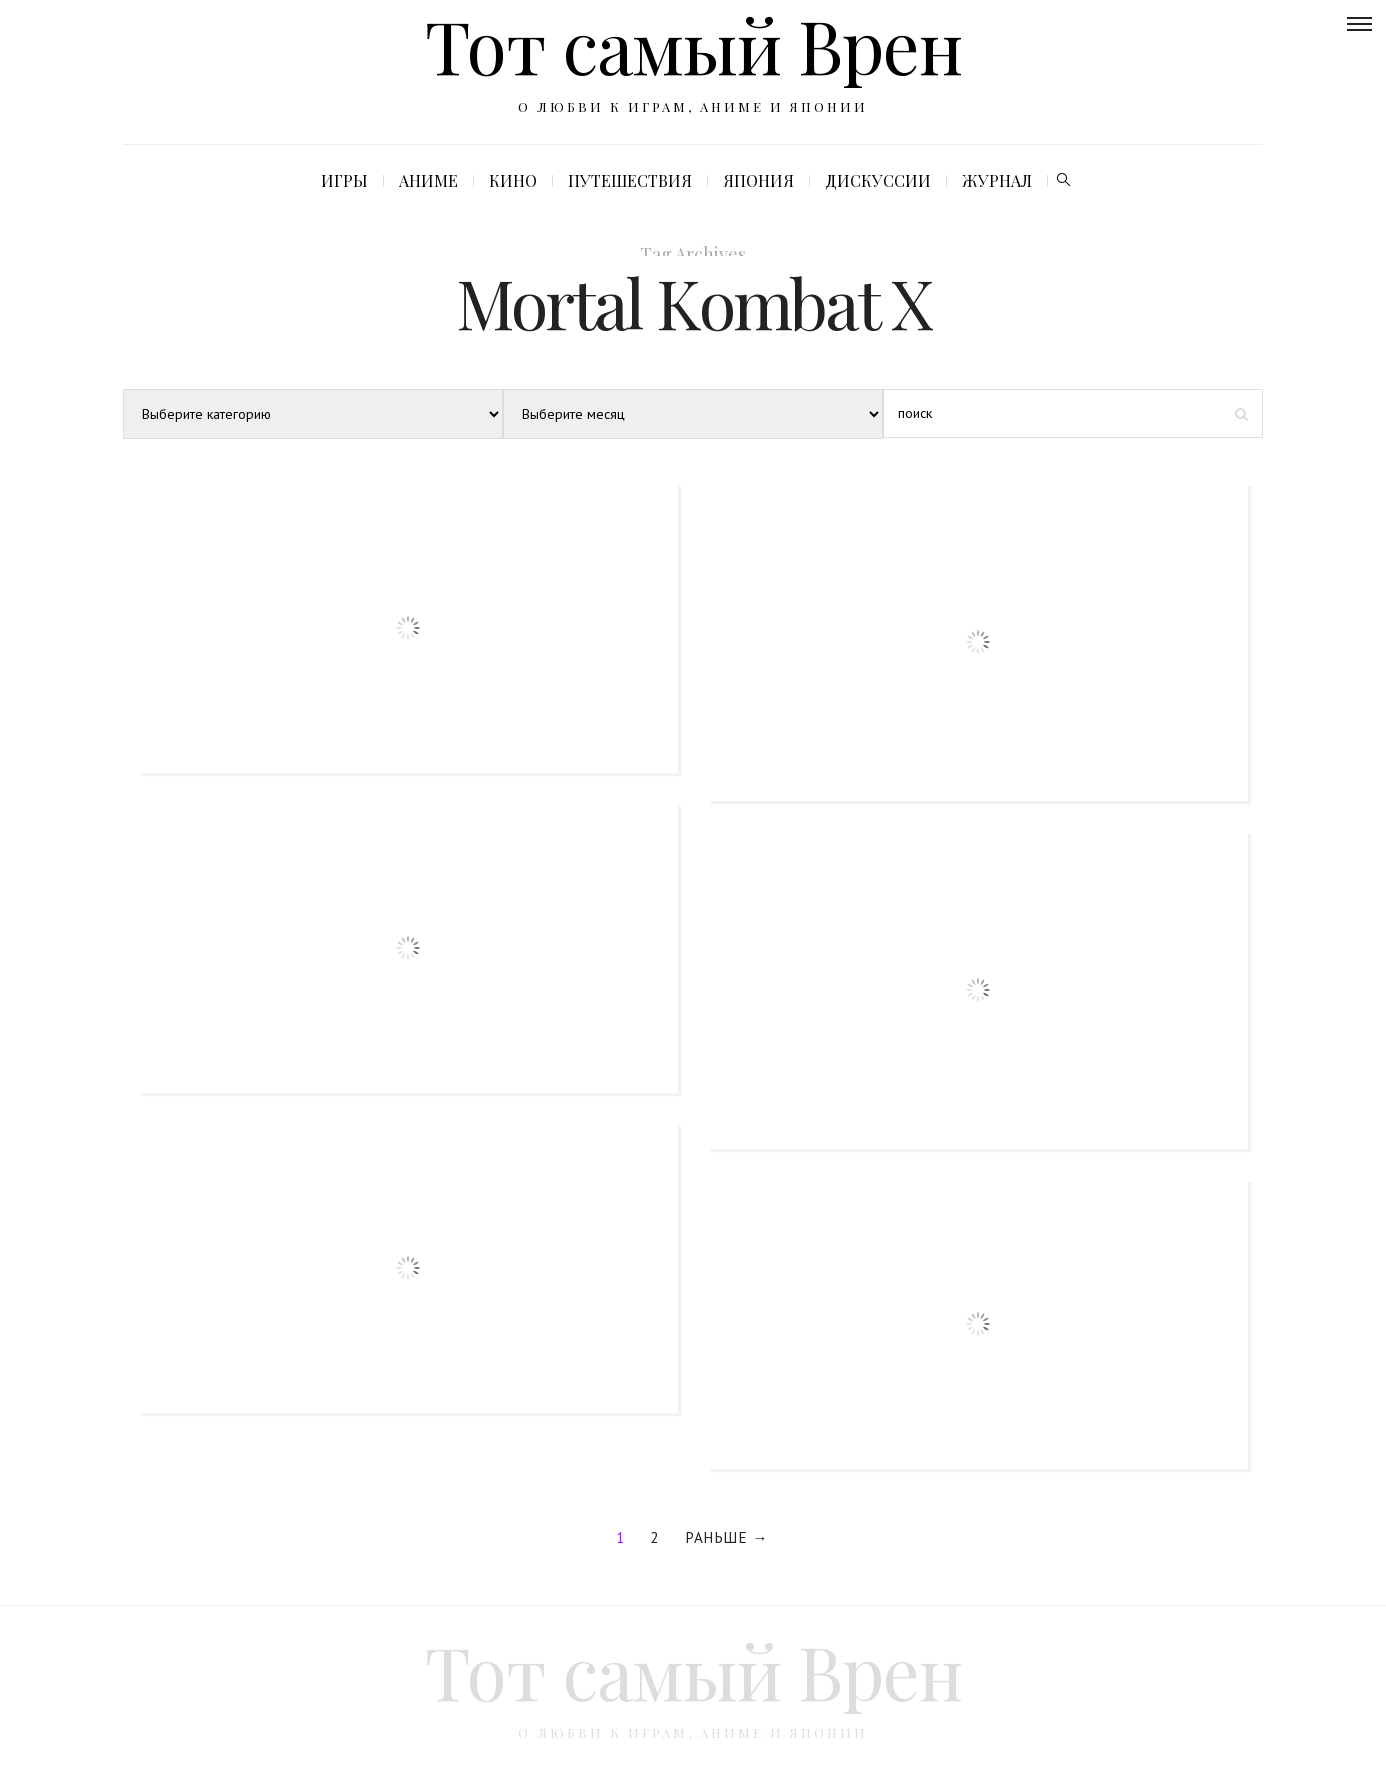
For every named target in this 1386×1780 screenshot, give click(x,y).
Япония (758, 180)
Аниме (428, 180)
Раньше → (726, 1537)
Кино (513, 180)
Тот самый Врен (693, 1670)
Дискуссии (878, 180)
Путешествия (630, 180)
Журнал (997, 180)
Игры (344, 180)
